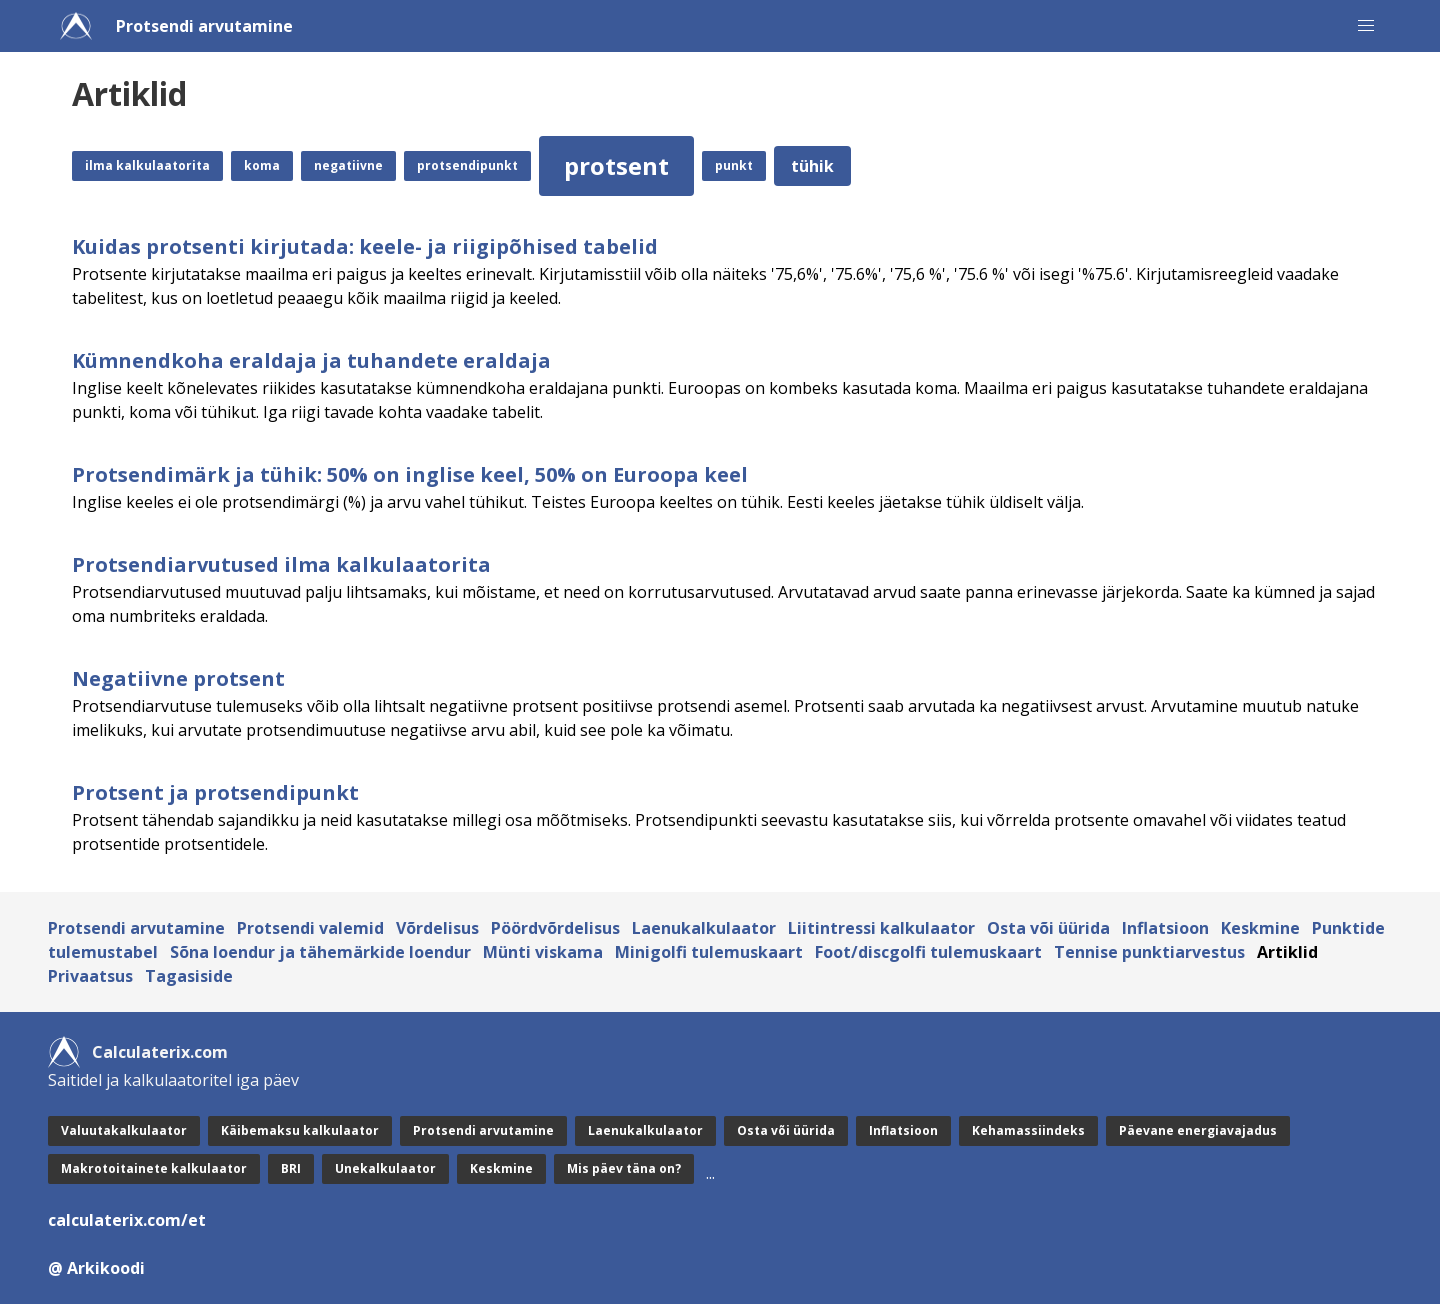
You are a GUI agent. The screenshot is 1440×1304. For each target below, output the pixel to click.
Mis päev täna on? (624, 1168)
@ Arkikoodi (96, 1268)
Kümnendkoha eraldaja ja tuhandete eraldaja (311, 360)
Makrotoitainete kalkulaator (154, 1168)
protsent (616, 165)
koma (262, 165)
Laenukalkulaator (704, 928)
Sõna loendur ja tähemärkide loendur (320, 952)
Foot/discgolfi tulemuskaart (928, 952)
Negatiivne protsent (178, 678)
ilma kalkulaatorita (147, 165)
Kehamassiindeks (1028, 1130)
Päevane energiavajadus (1198, 1130)
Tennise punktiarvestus (1149, 952)
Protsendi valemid (310, 928)
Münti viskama (543, 952)
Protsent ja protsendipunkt (215, 792)
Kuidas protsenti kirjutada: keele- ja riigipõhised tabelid (365, 246)
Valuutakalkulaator (124, 1130)
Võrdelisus (437, 928)
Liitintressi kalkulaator (881, 928)
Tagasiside (189, 976)
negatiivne (348, 165)
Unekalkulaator (385, 1168)
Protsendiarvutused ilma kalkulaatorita (281, 564)
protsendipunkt (467, 165)
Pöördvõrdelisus (555, 928)
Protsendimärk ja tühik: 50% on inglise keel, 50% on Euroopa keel (410, 474)
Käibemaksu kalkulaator (300, 1130)
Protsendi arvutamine (204, 26)
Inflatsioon (1165, 928)
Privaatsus (90, 976)
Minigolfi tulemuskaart (709, 952)
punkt (734, 165)
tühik (812, 166)
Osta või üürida (1048, 928)
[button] (1366, 26)
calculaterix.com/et (127, 1220)
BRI (291, 1168)
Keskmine (1260, 928)
